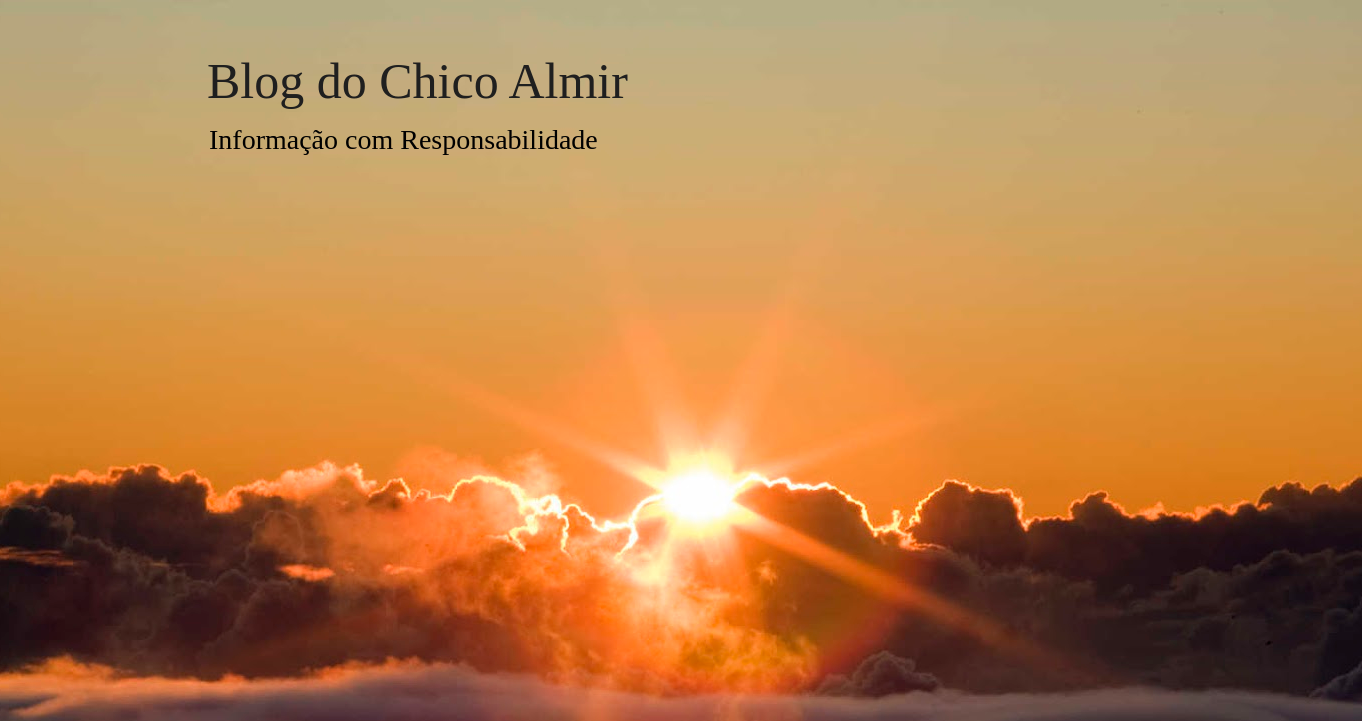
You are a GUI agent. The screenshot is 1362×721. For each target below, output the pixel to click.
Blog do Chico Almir (417, 81)
